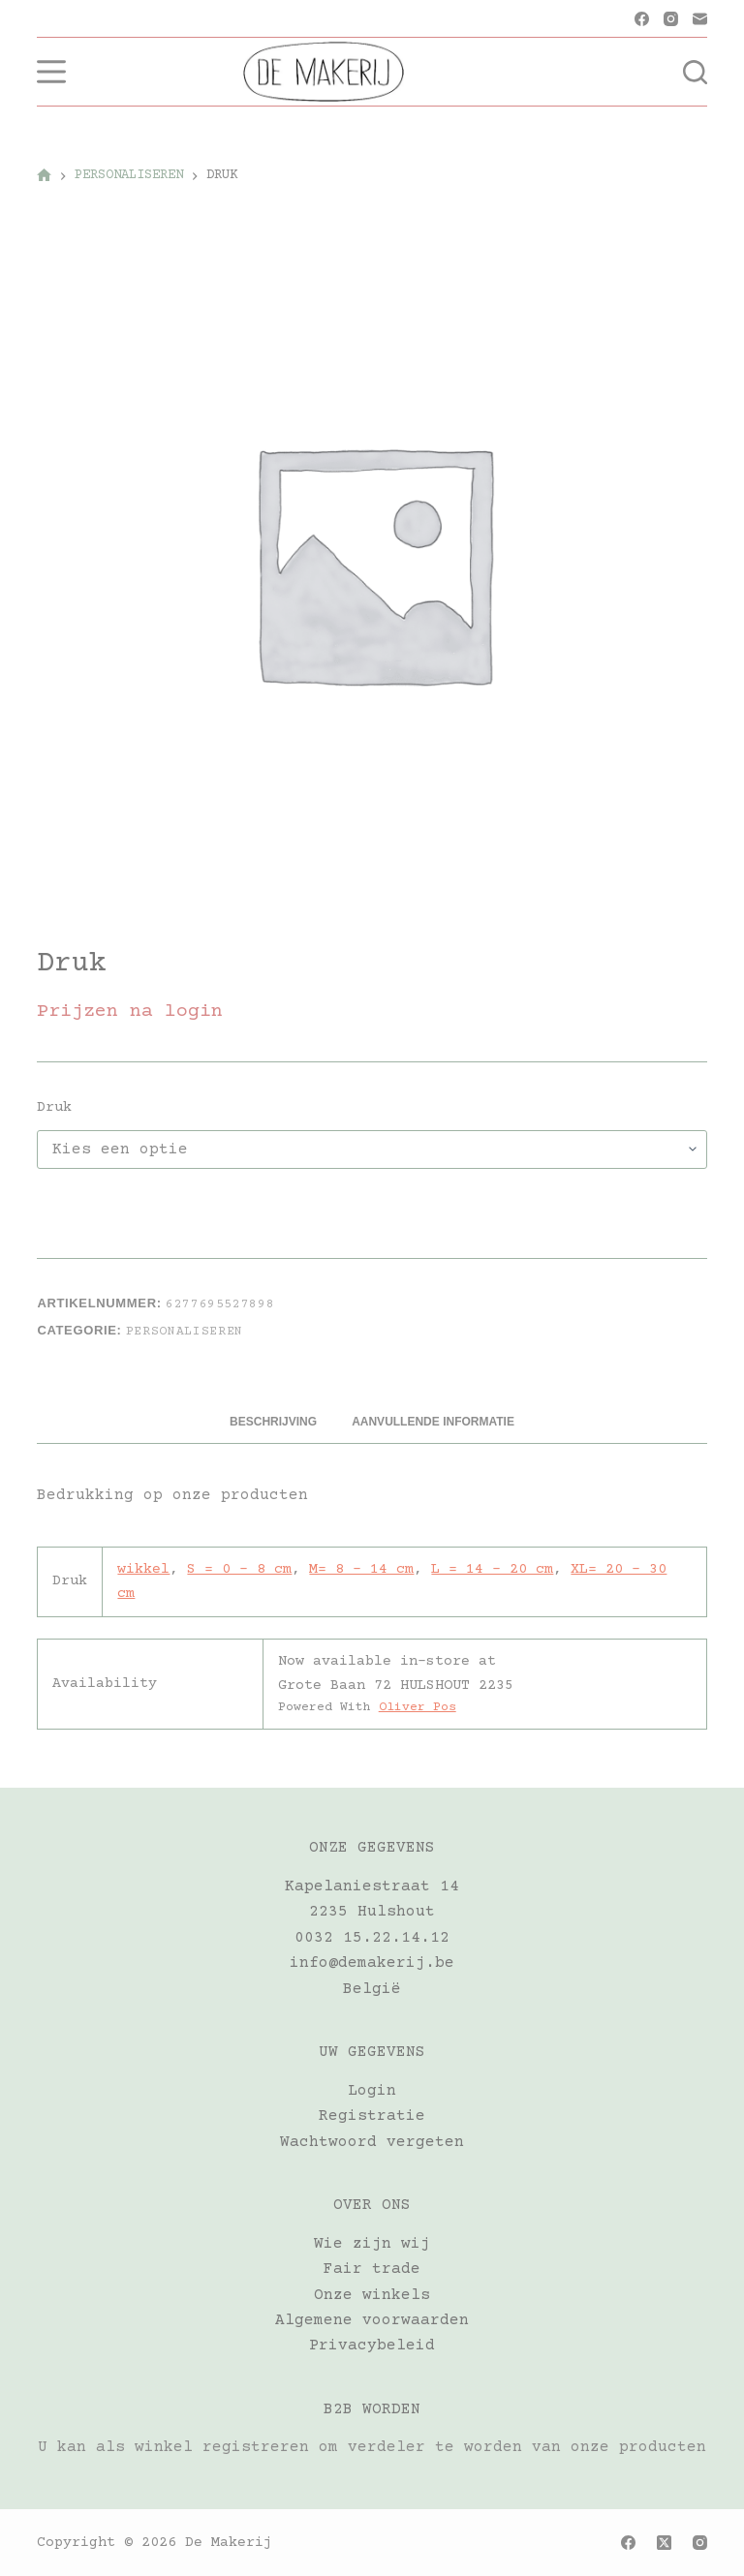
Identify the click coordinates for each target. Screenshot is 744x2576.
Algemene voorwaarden (372, 2320)
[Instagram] (671, 19)
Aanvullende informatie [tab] (433, 1421)
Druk (54, 1107)
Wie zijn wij (372, 2244)
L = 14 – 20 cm (492, 1569)
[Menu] (51, 71)
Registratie (372, 2116)
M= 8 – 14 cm (361, 1569)
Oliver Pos (417, 1707)
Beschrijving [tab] (273, 1421)
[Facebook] (642, 19)
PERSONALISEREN (184, 1331)
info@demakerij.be (372, 1963)
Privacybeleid (372, 2345)
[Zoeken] (695, 72)
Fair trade (372, 2269)
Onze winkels (372, 2295)
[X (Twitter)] (664, 2542)
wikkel (143, 1569)
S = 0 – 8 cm (239, 1569)
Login (372, 2091)
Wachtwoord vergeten (372, 2142)
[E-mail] (700, 19)
